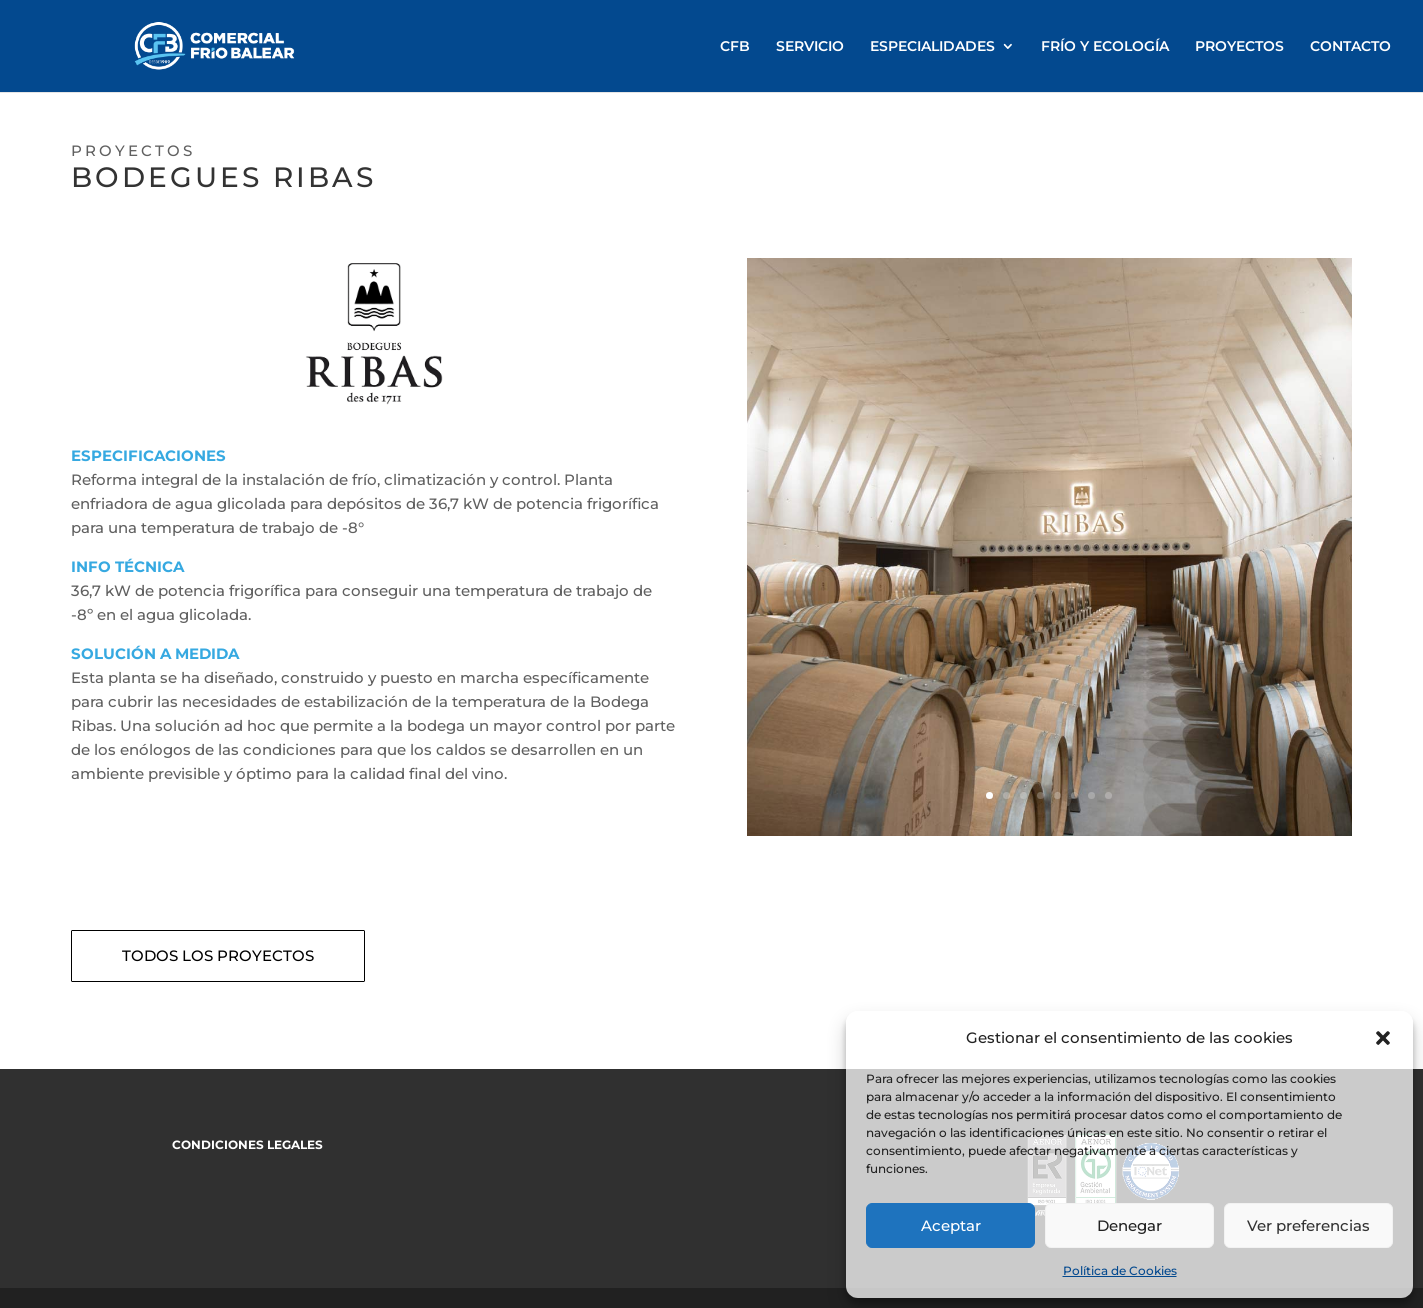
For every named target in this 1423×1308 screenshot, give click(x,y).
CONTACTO (1350, 47)
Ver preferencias (1308, 1225)
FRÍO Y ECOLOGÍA (1105, 47)
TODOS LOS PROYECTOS (218, 955)
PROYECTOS (1239, 47)
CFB (735, 47)
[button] (1383, 1038)
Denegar (1129, 1225)
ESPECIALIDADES (932, 47)
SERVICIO (810, 47)
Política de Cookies (1120, 1270)
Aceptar (951, 1225)
